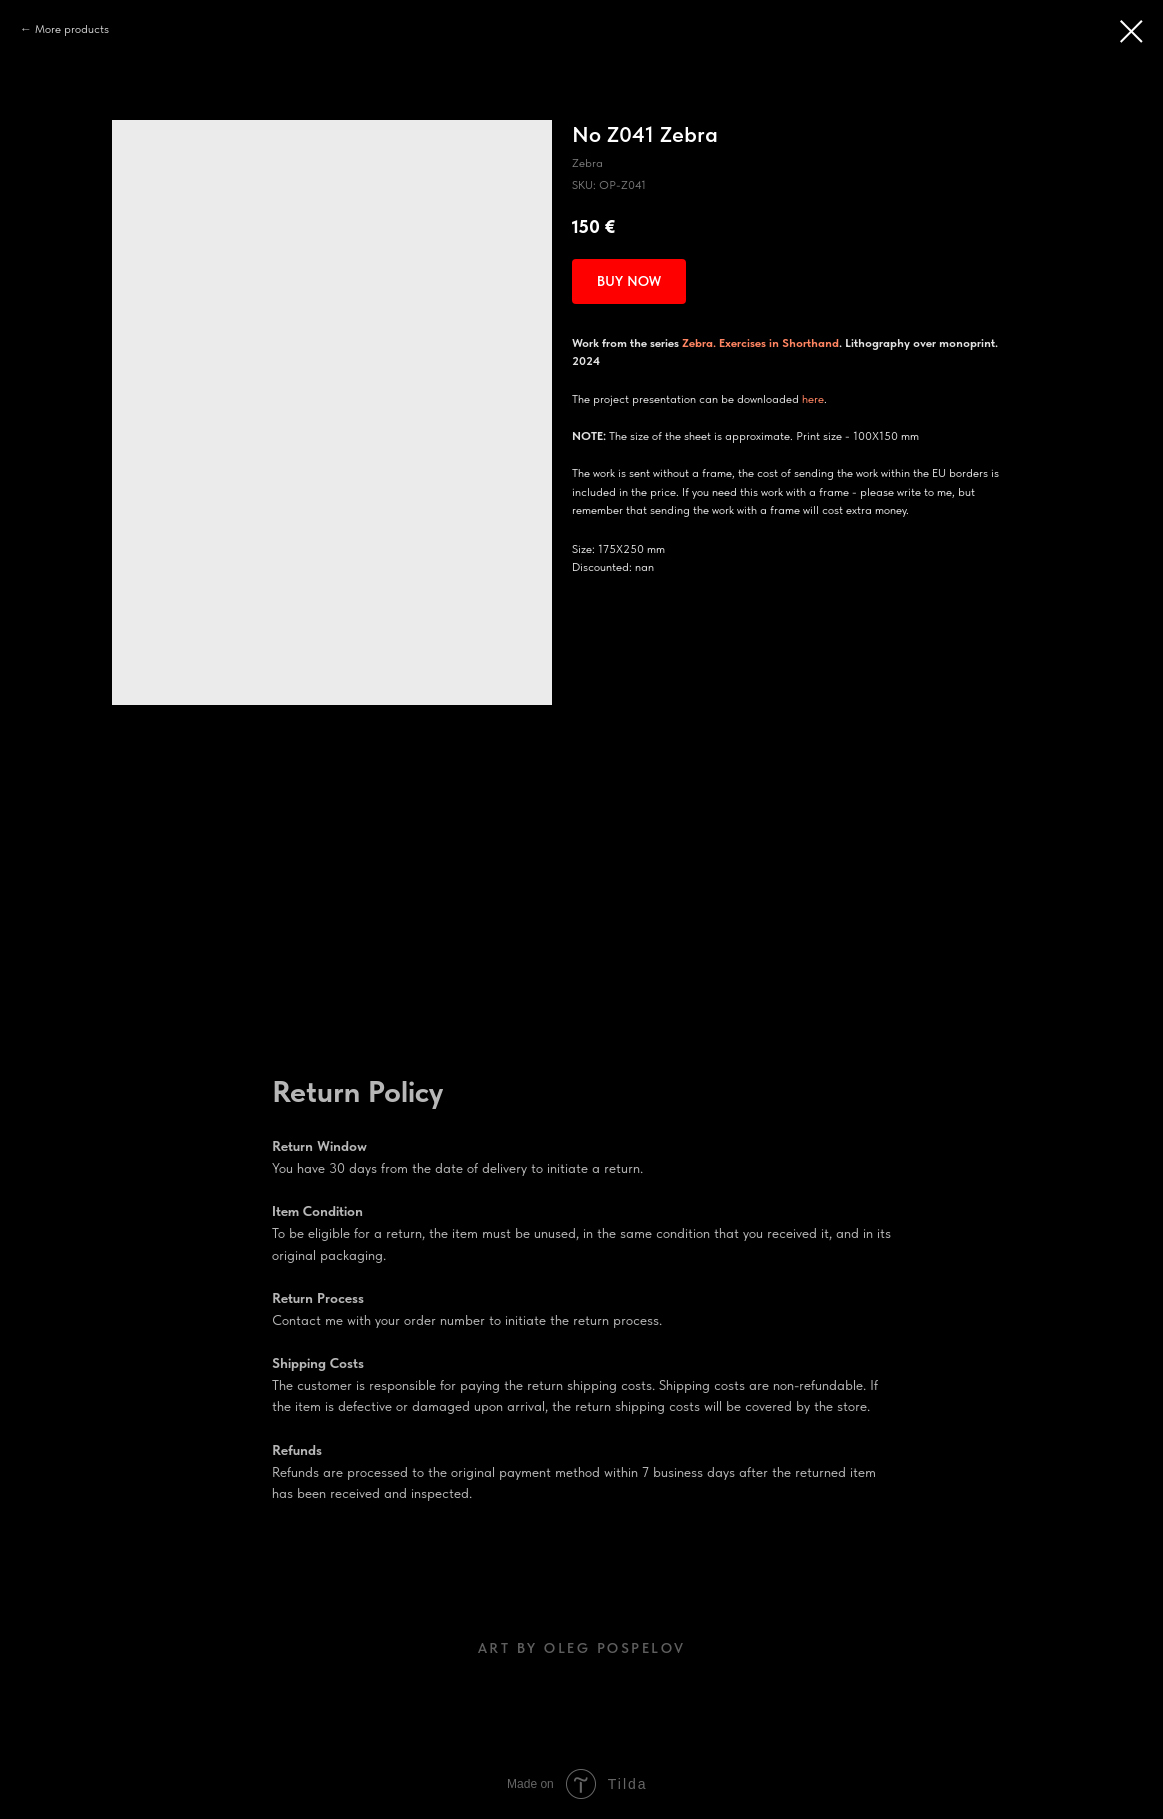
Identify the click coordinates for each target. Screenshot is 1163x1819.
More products (72, 29)
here (813, 399)
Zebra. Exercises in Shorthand (760, 343)
